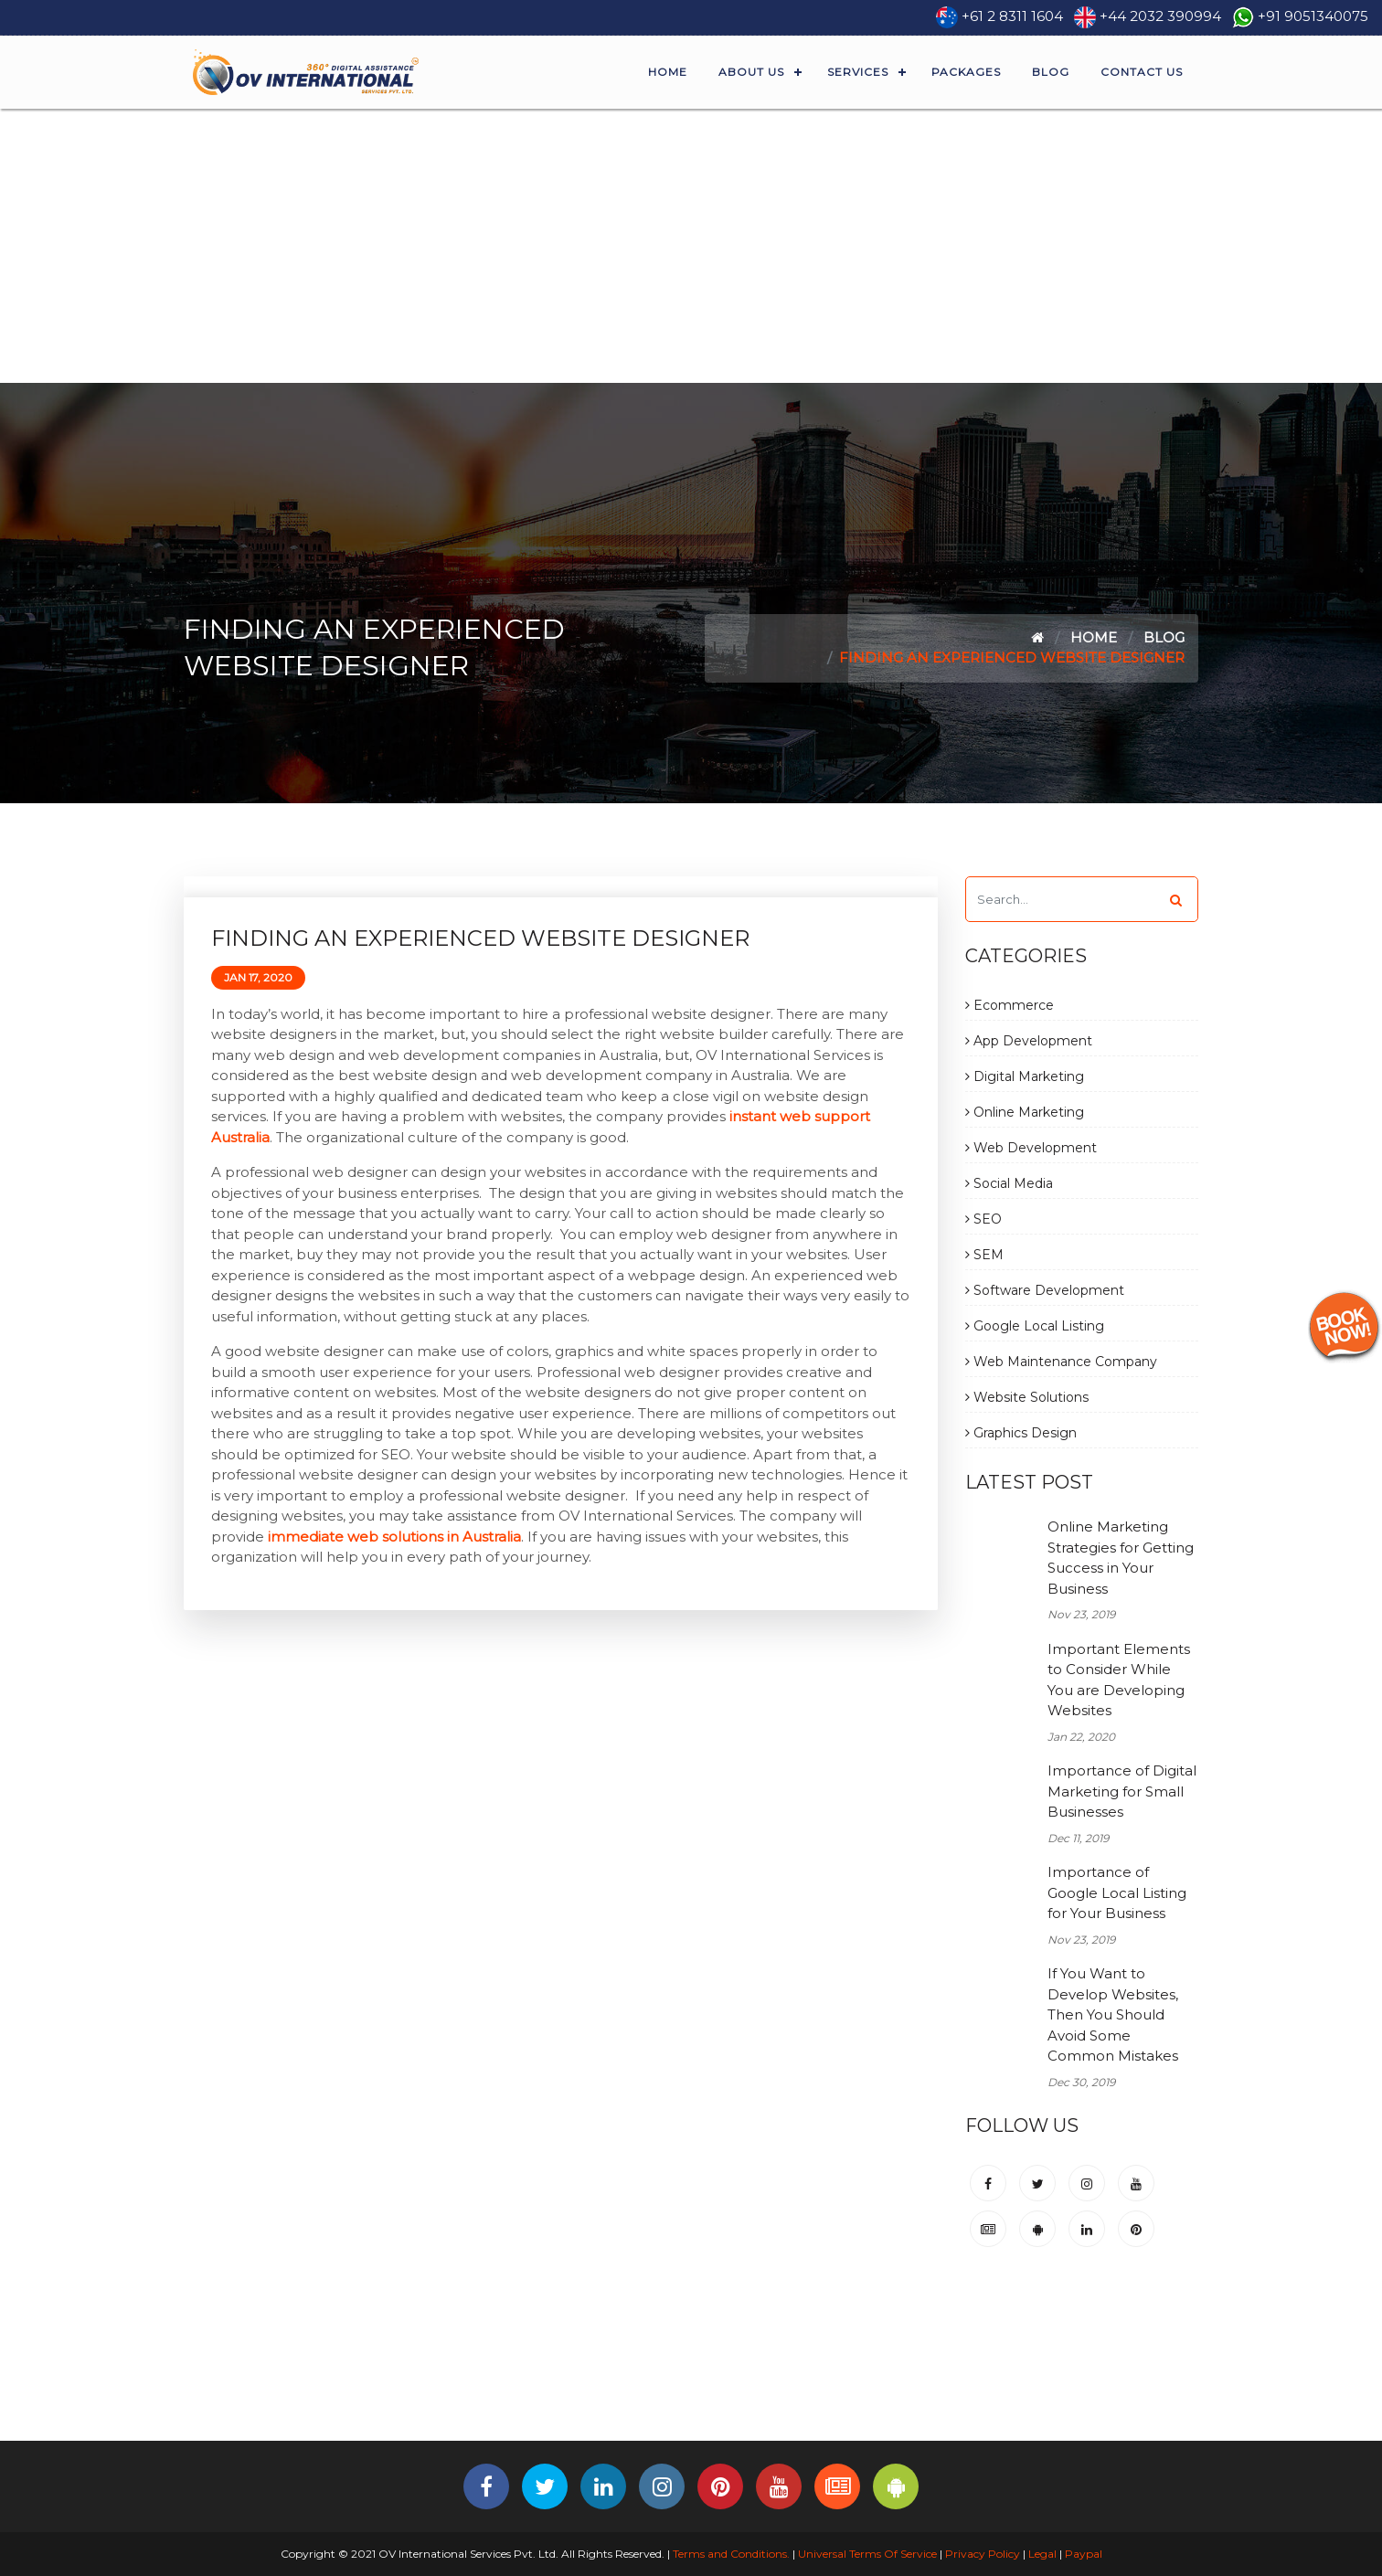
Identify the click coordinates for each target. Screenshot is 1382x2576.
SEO (983, 1219)
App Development (1028, 1041)
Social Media (1009, 1183)
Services (857, 72)
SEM (984, 1254)
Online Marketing (1024, 1112)
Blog (1050, 72)
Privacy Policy (982, 2553)
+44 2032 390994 (1160, 16)
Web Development (1031, 1148)
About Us (751, 72)
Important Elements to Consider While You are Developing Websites (1118, 1680)
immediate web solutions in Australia (394, 1536)
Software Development (1044, 1290)
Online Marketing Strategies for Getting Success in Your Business (1120, 1557)
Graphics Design (1021, 1433)
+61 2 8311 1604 (1012, 16)
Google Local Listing (1034, 1326)
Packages (966, 72)
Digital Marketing (1024, 1076)
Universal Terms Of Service (867, 2553)
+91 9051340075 (1313, 16)
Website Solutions (1027, 1397)
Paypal (1083, 2553)
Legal (1042, 2553)
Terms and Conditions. (730, 2553)
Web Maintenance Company (1061, 1361)
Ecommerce (1009, 1005)
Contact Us (1141, 72)
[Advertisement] (691, 246)
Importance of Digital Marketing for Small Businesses (1121, 1791)
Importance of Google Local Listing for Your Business (1116, 1892)
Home (667, 72)
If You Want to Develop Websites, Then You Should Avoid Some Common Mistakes (1112, 2014)
